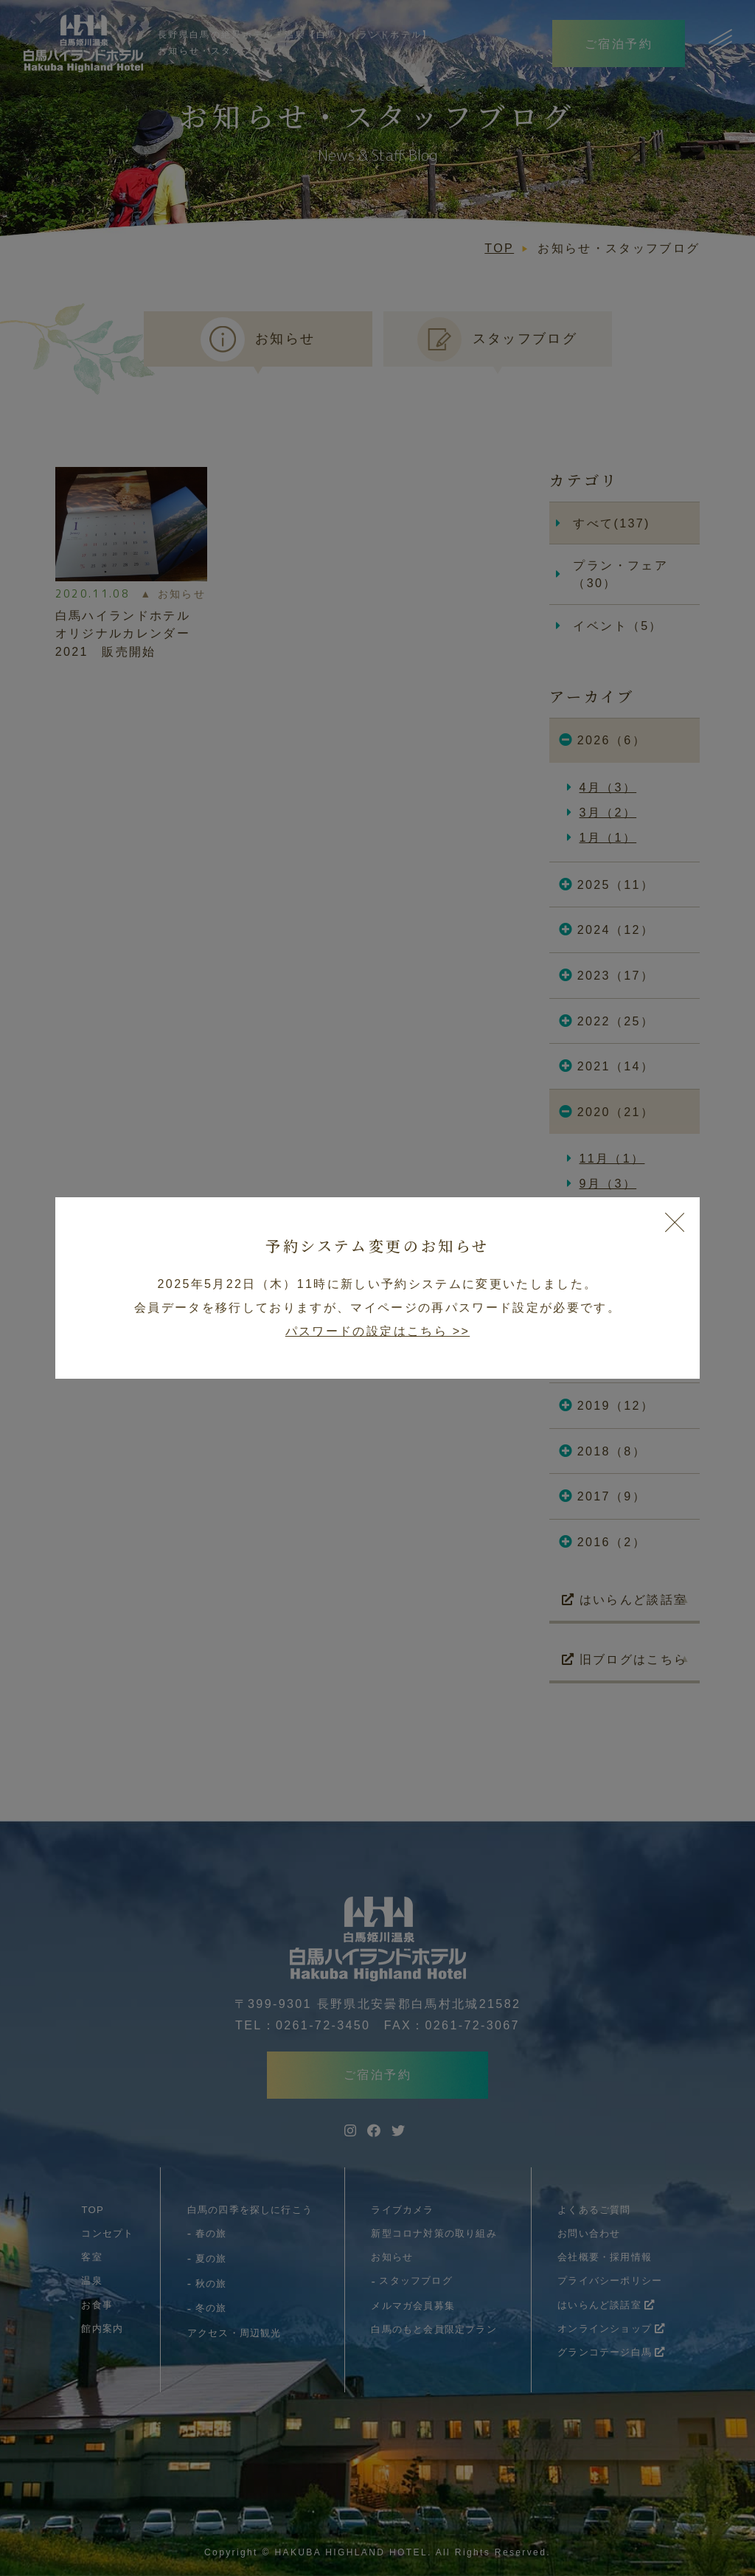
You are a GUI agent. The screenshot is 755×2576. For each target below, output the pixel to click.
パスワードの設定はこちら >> (377, 1330)
